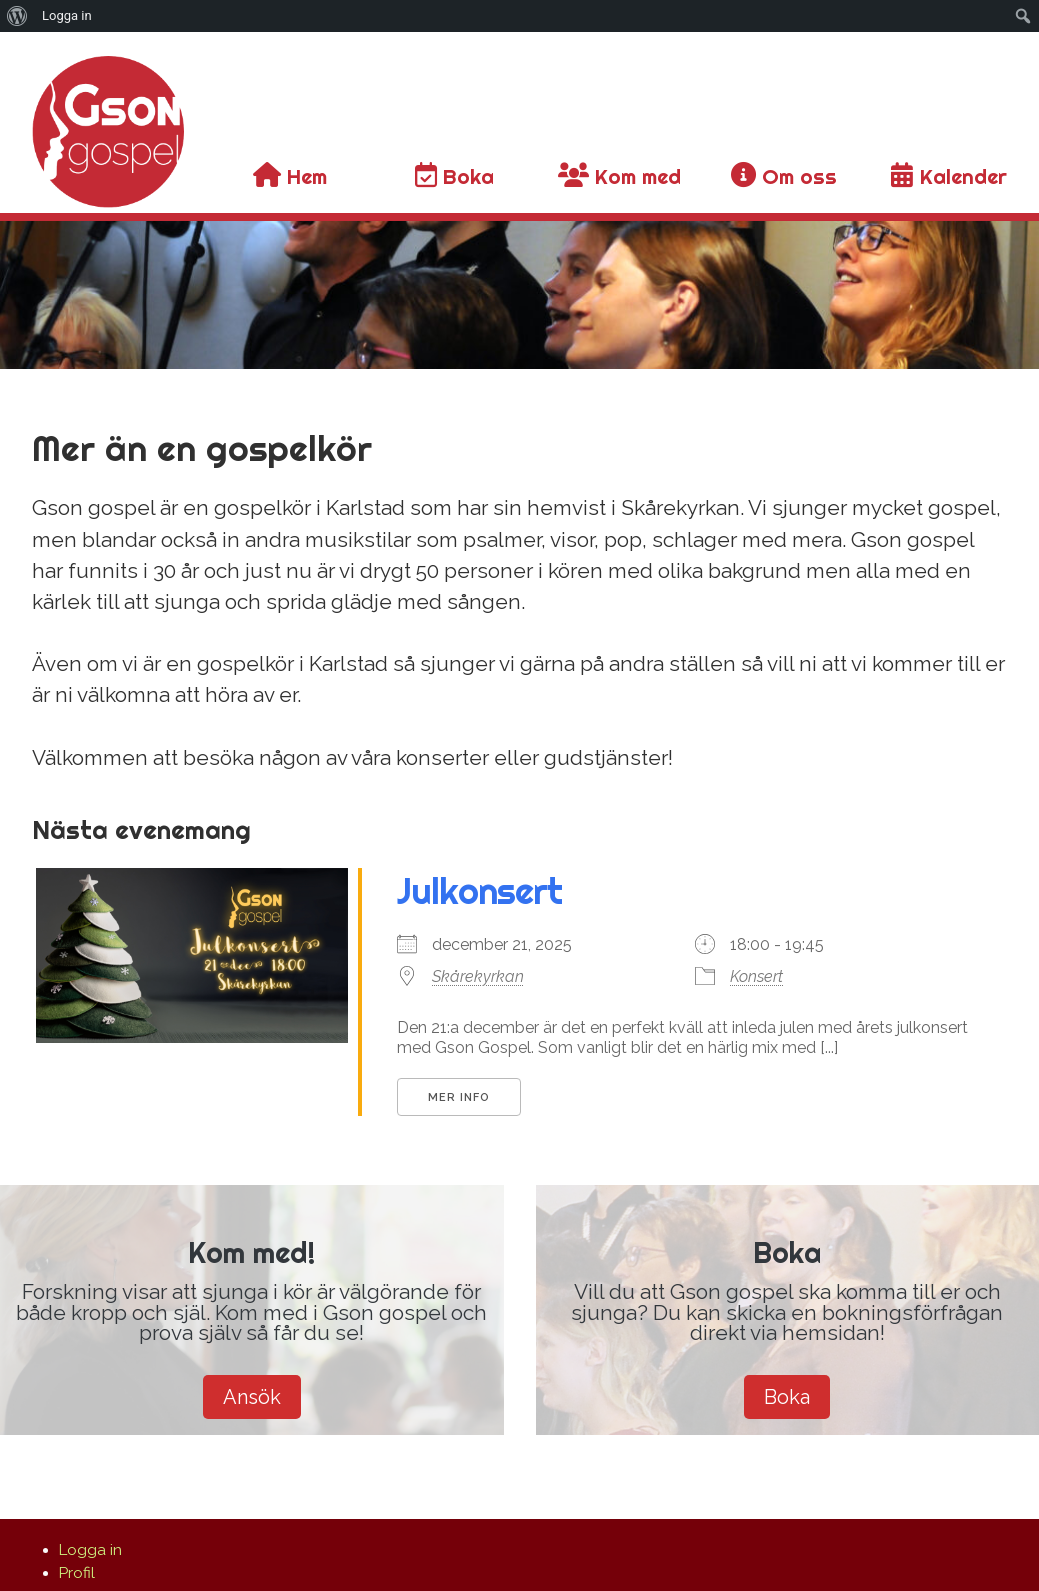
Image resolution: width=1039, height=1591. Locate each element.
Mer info (459, 1097)
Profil (77, 1573)
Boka (787, 1397)
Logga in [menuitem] (67, 15)
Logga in (90, 1550)
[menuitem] (17, 16)
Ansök (252, 1397)
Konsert (756, 976)
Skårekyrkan (478, 976)
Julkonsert (479, 891)
